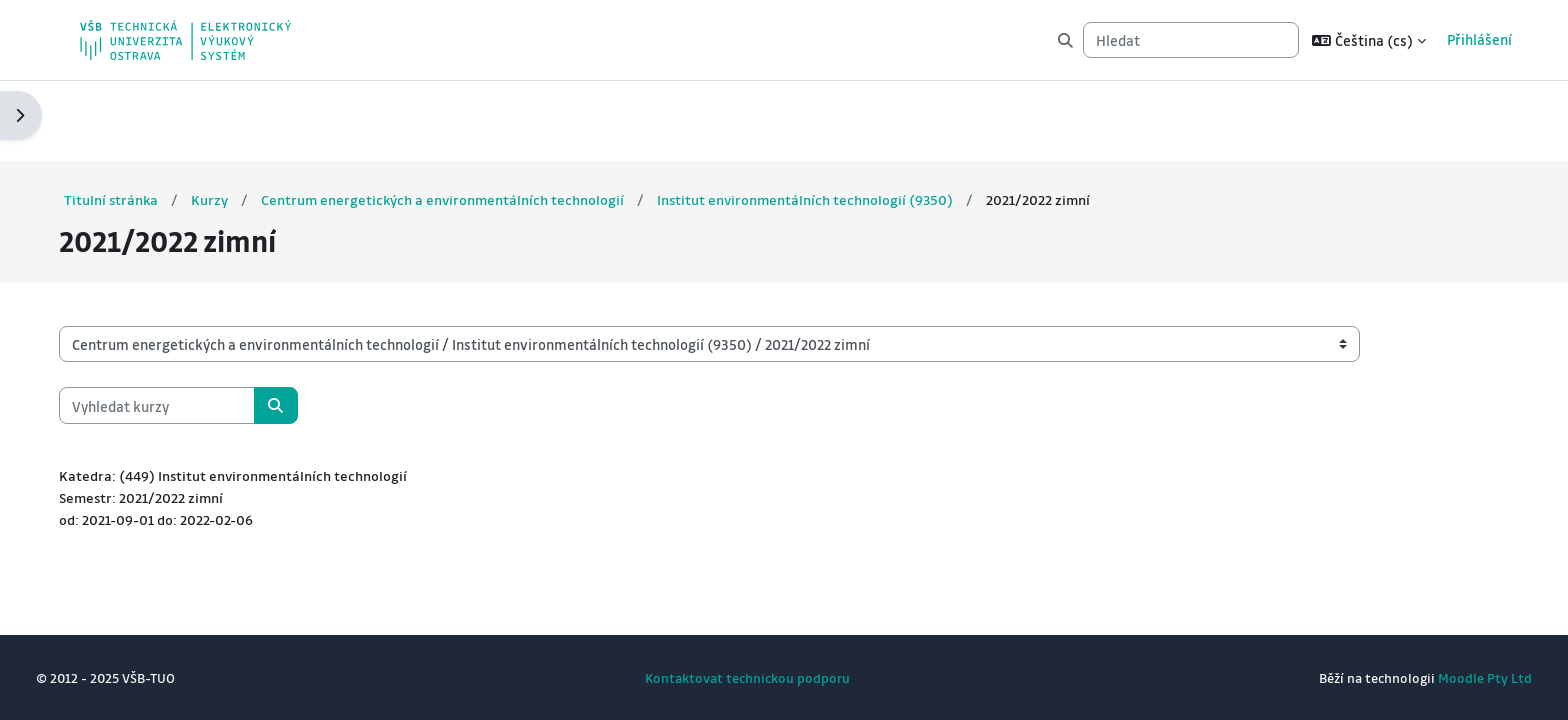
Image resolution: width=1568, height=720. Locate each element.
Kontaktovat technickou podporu (747, 677)
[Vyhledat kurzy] (185, 325)
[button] (1361, 40)
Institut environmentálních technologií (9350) (841, 119)
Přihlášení (1471, 40)
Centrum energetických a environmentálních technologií (474, 119)
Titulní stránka (140, 119)
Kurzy (239, 119)
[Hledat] (1183, 40)
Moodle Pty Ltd (1457, 677)
